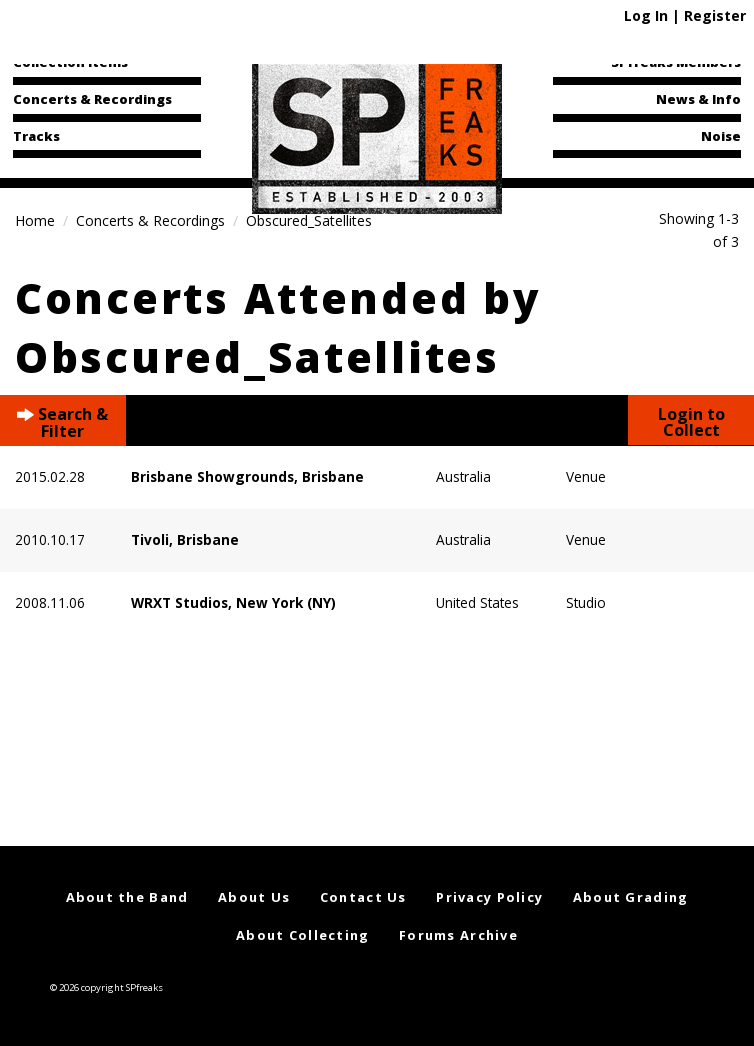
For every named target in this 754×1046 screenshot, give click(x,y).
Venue (586, 476)
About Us (254, 897)
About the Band (127, 897)
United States (477, 602)
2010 (31, 539)
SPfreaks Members (676, 62)
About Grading (631, 897)
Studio (586, 602)
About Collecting (302, 935)
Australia (463, 476)
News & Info (698, 99)
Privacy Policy (489, 897)
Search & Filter (62, 420)
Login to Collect (691, 422)
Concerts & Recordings (92, 99)
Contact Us (363, 897)
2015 (31, 476)
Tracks (36, 136)
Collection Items (70, 62)
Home (35, 220)
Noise (721, 136)
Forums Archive (458, 935)
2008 (31, 602)
